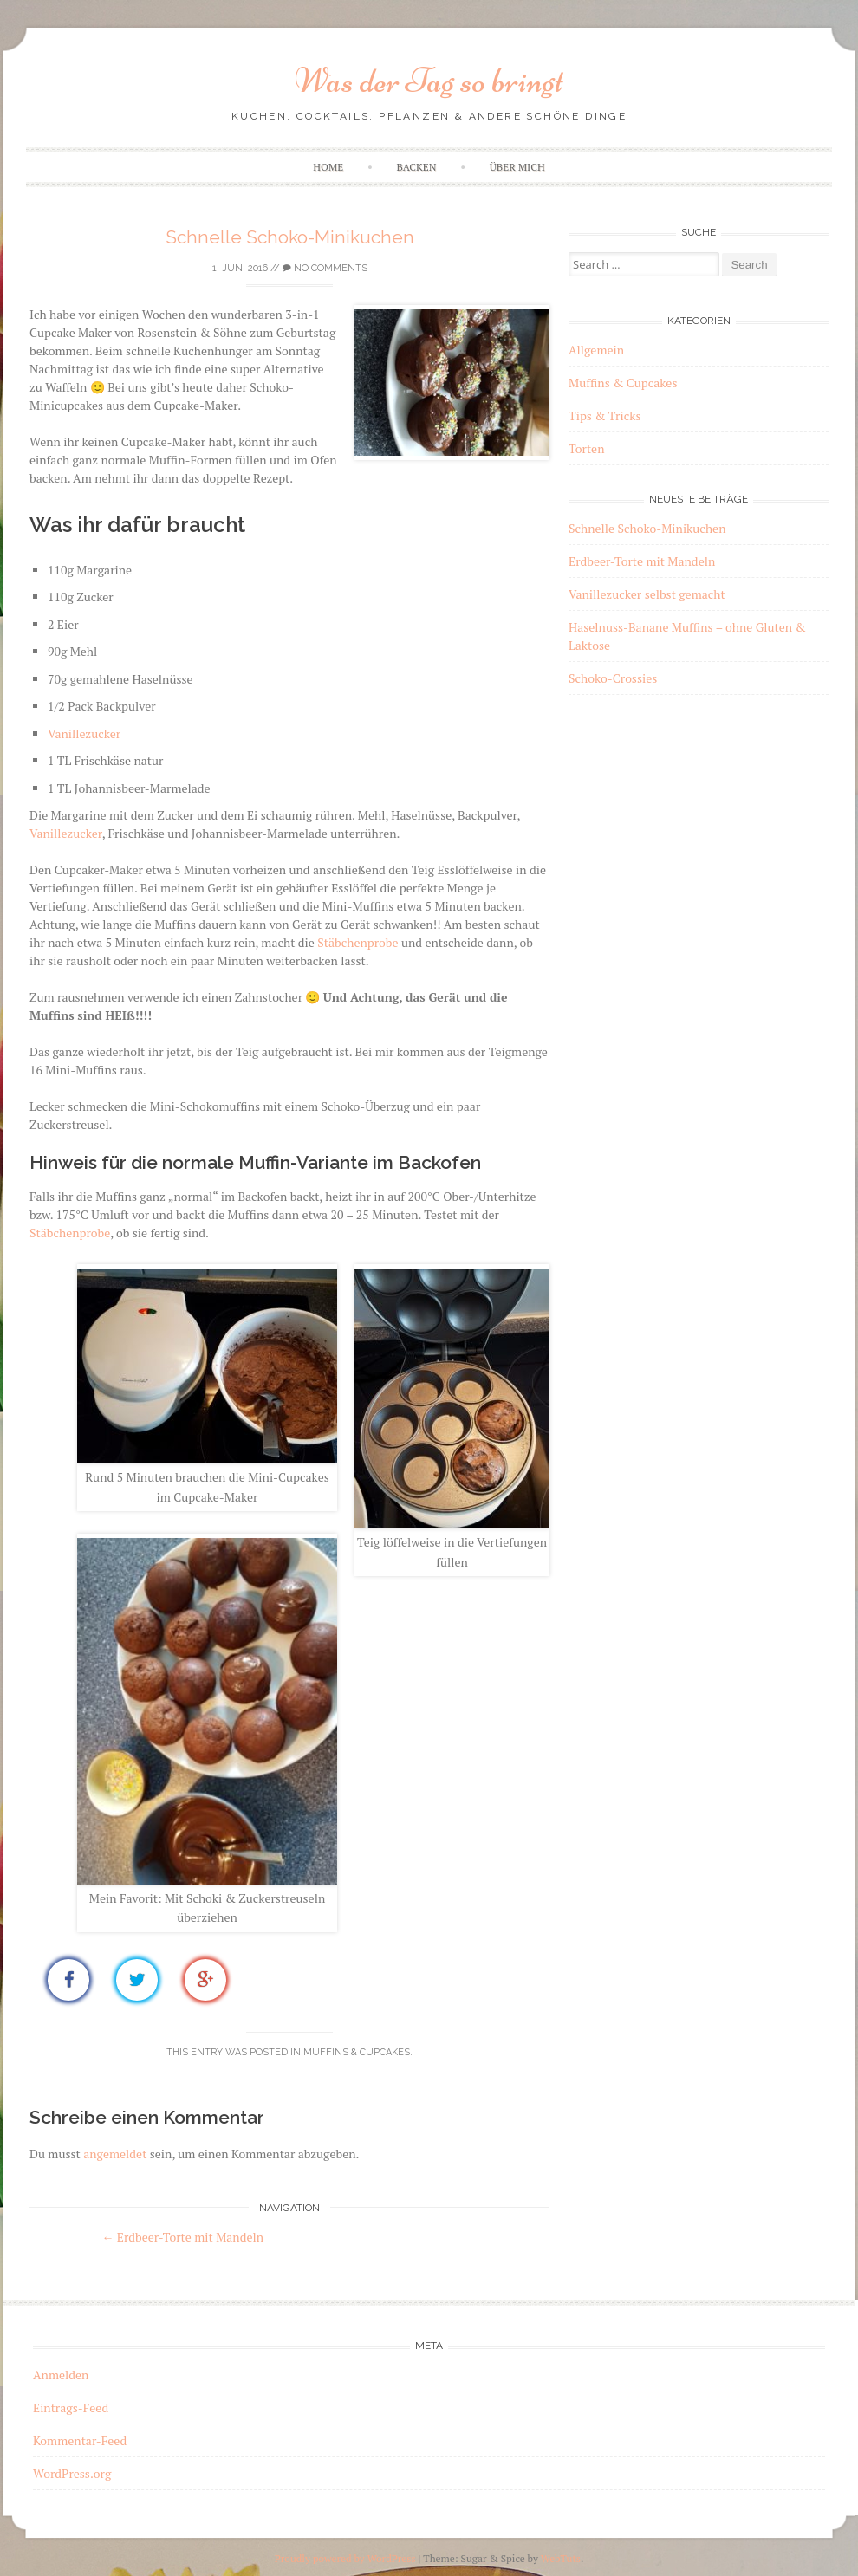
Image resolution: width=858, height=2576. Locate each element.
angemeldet (114, 2153)
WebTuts (561, 2558)
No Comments (325, 268)
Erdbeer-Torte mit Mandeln (182, 2237)
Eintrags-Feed (70, 2407)
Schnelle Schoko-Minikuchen (290, 237)
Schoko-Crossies (613, 678)
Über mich (517, 166)
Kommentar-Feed (80, 2440)
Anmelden (60, 2374)
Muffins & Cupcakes (356, 2052)
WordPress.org (72, 2473)
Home (328, 166)
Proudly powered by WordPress (345, 2558)
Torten (586, 448)
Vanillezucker (84, 733)
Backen (416, 166)
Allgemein (596, 349)
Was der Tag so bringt (429, 80)
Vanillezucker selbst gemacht (647, 594)
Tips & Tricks (604, 415)
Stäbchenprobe (357, 942)
